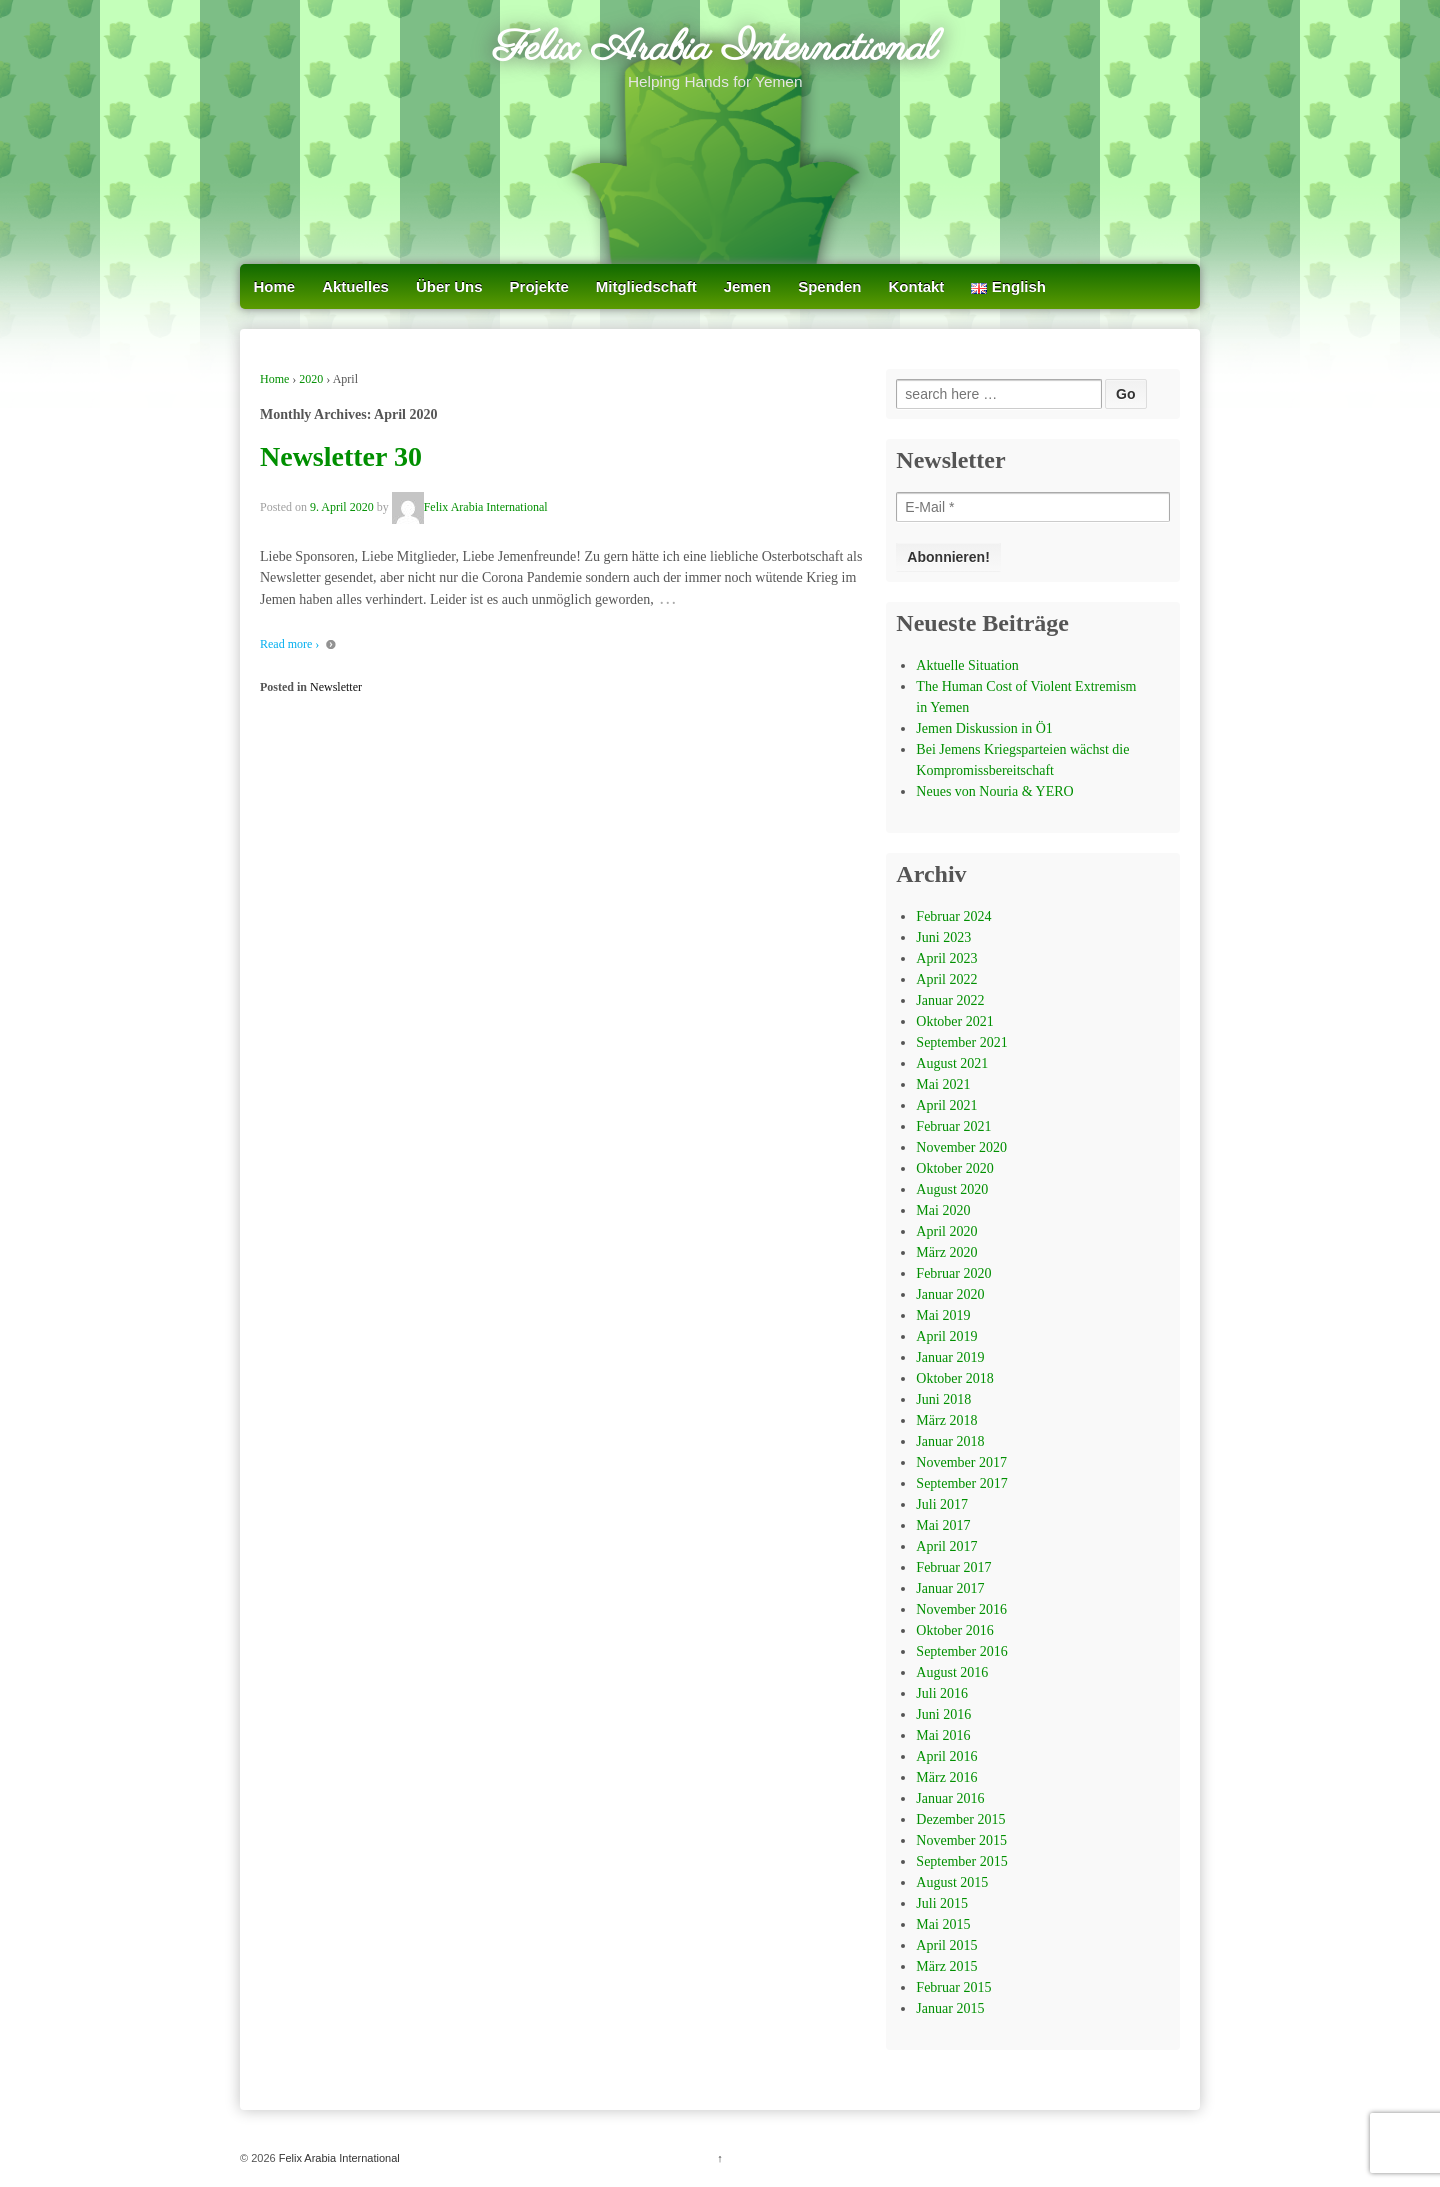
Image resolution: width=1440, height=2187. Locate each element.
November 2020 (961, 1147)
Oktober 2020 (954, 1168)
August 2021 (952, 1063)
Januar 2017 (950, 1588)
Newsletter (336, 687)
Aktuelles (355, 286)
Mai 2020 (943, 1210)
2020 (311, 379)
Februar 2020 (953, 1273)
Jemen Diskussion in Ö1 (984, 728)
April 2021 (946, 1105)
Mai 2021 (943, 1084)
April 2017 (946, 1546)
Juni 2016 (943, 1714)
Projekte (539, 286)
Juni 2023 (943, 937)
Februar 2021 (953, 1126)
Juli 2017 (942, 1504)
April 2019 (946, 1336)
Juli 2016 (942, 1693)
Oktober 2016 (954, 1630)
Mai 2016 (943, 1735)
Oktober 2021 (954, 1021)
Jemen (748, 286)
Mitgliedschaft (646, 286)
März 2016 (946, 1777)
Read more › (289, 644)
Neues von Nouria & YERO (994, 791)
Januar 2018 (950, 1441)
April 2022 (946, 979)
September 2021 (961, 1042)
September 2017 (961, 1483)
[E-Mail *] (1033, 507)
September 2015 (961, 1861)
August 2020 (952, 1189)
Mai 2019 (943, 1315)
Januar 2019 (950, 1357)
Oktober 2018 (954, 1378)
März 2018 (946, 1420)
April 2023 (946, 958)
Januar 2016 (950, 1798)
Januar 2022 (950, 1000)
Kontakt (917, 286)
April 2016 (946, 1756)
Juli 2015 (942, 1903)
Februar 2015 (953, 1987)
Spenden (829, 286)
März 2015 (946, 1966)
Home (275, 286)
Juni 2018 (943, 1399)
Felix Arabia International (715, 49)
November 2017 (961, 1462)
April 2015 (946, 1945)
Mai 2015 (943, 1924)
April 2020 (946, 1231)
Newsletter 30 (341, 456)
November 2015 (961, 1840)
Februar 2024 (953, 916)
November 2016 (961, 1609)
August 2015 (952, 1882)
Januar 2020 (950, 1294)
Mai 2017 (943, 1525)
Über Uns (449, 286)
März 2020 (946, 1252)
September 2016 (961, 1651)
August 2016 (952, 1672)
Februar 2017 (953, 1567)
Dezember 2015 (960, 1819)
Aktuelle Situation (967, 665)
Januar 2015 (950, 2008)
